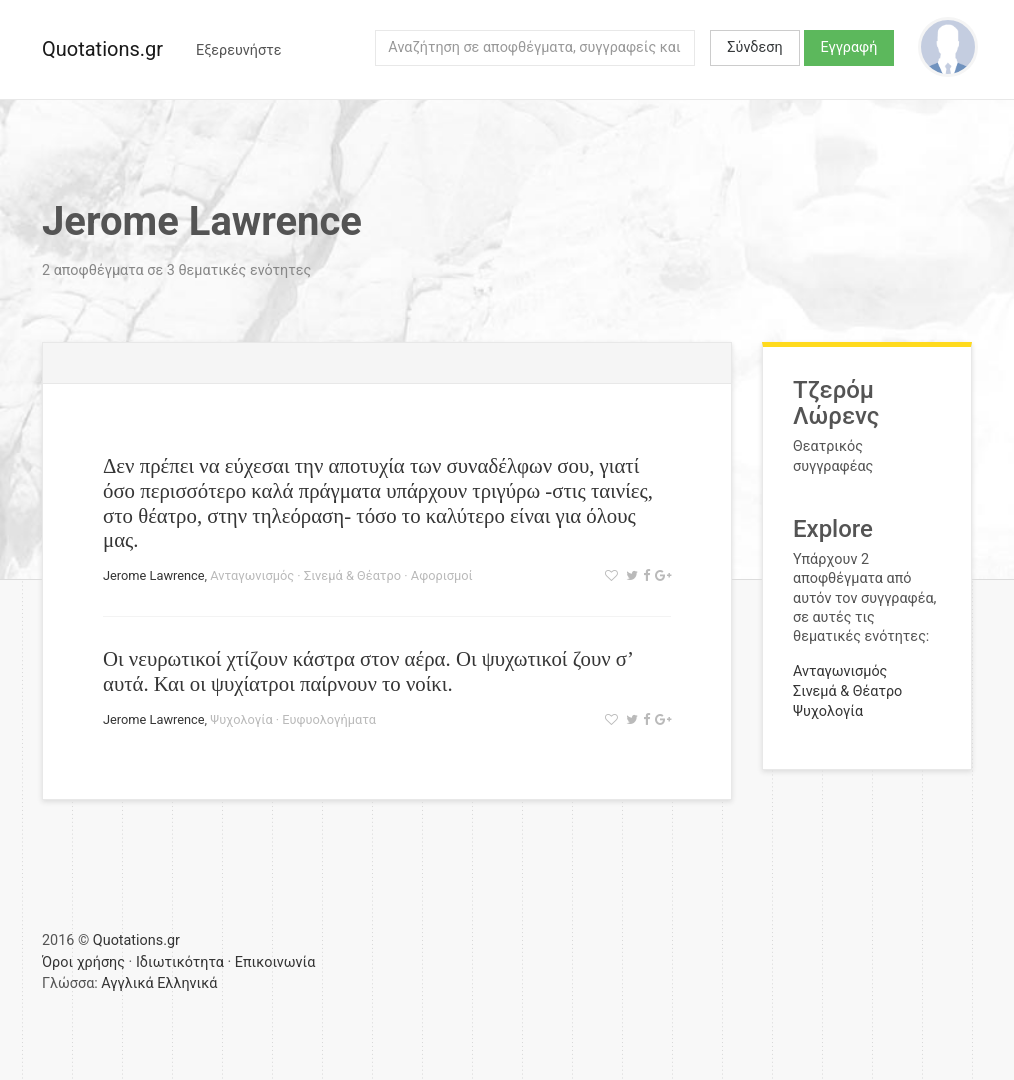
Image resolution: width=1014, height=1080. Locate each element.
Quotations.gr (102, 49)
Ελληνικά (187, 983)
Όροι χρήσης (83, 962)
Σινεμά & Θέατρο (352, 575)
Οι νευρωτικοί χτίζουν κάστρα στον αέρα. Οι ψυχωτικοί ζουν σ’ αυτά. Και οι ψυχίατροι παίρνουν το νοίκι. (367, 671)
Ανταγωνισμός (252, 575)
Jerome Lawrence (154, 575)
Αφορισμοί (442, 575)
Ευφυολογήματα (329, 719)
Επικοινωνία (275, 962)
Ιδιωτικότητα (180, 962)
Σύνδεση (754, 47)
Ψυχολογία (241, 719)
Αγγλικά (127, 983)
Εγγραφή (849, 47)
